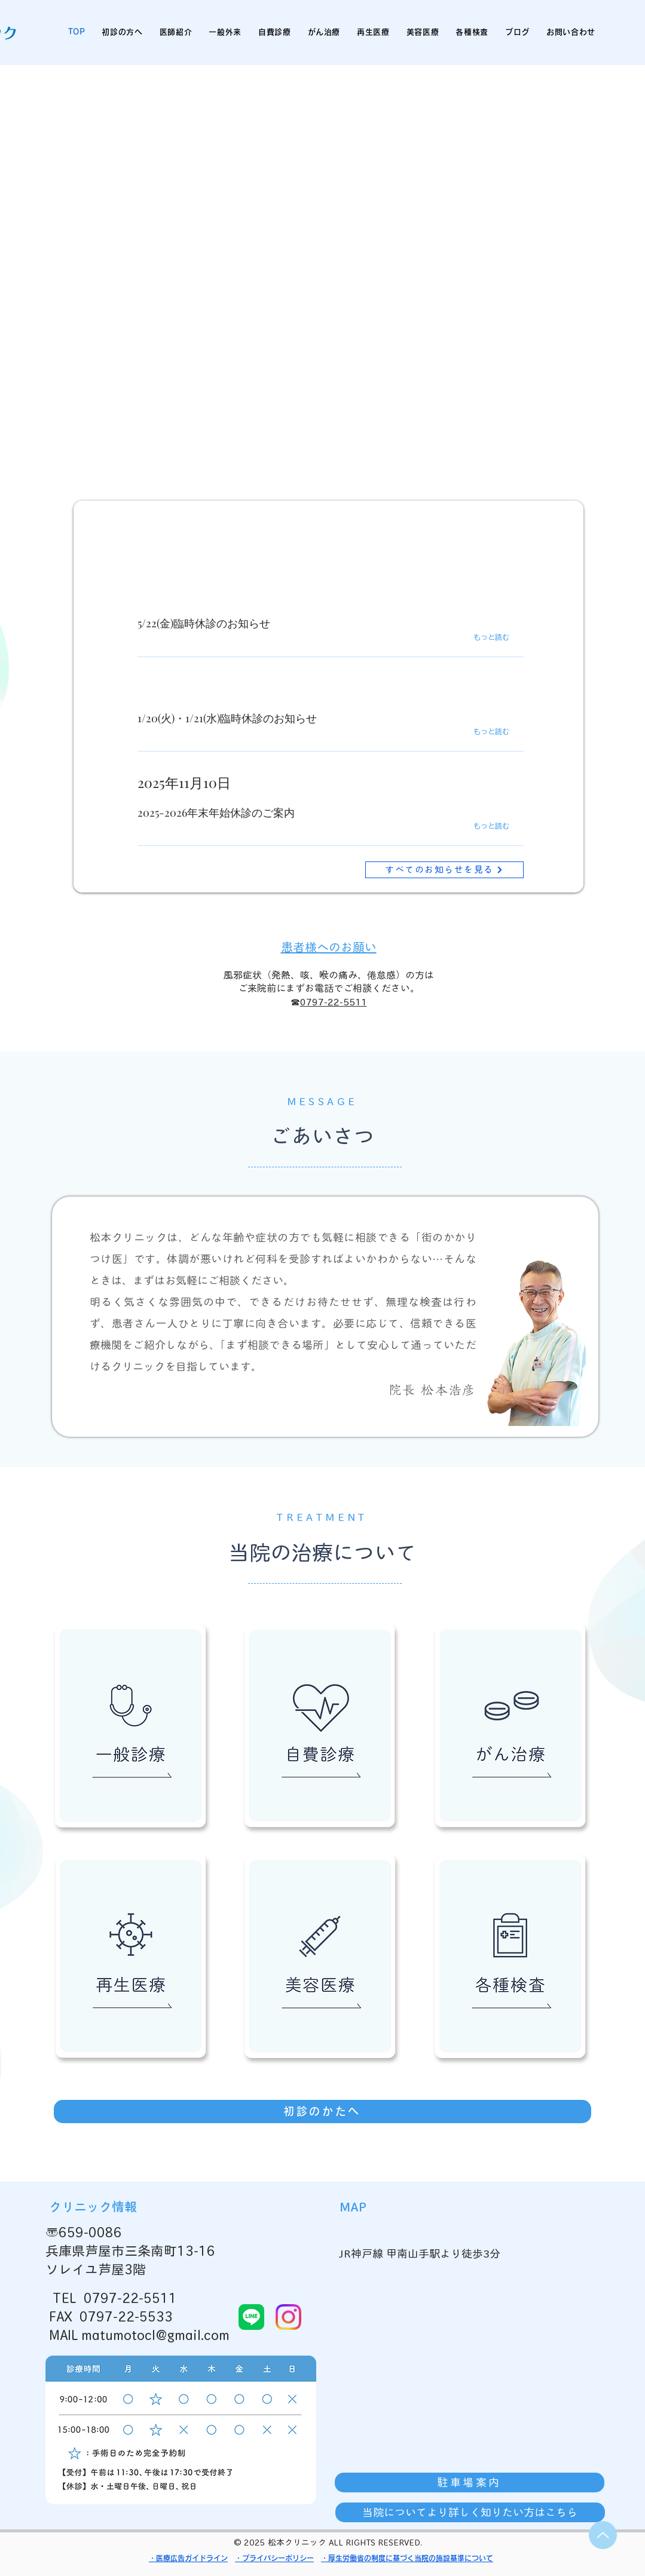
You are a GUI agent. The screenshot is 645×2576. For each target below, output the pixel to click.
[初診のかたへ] (322, 2111)
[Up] (603, 2535)
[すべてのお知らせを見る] (444, 869)
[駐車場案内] (469, 2482)
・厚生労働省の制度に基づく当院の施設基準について (407, 2558)
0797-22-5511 (333, 1002)
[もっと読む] (502, 636)
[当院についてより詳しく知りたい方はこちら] (470, 2512)
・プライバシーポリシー (274, 2558)
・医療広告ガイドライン (188, 2558)
